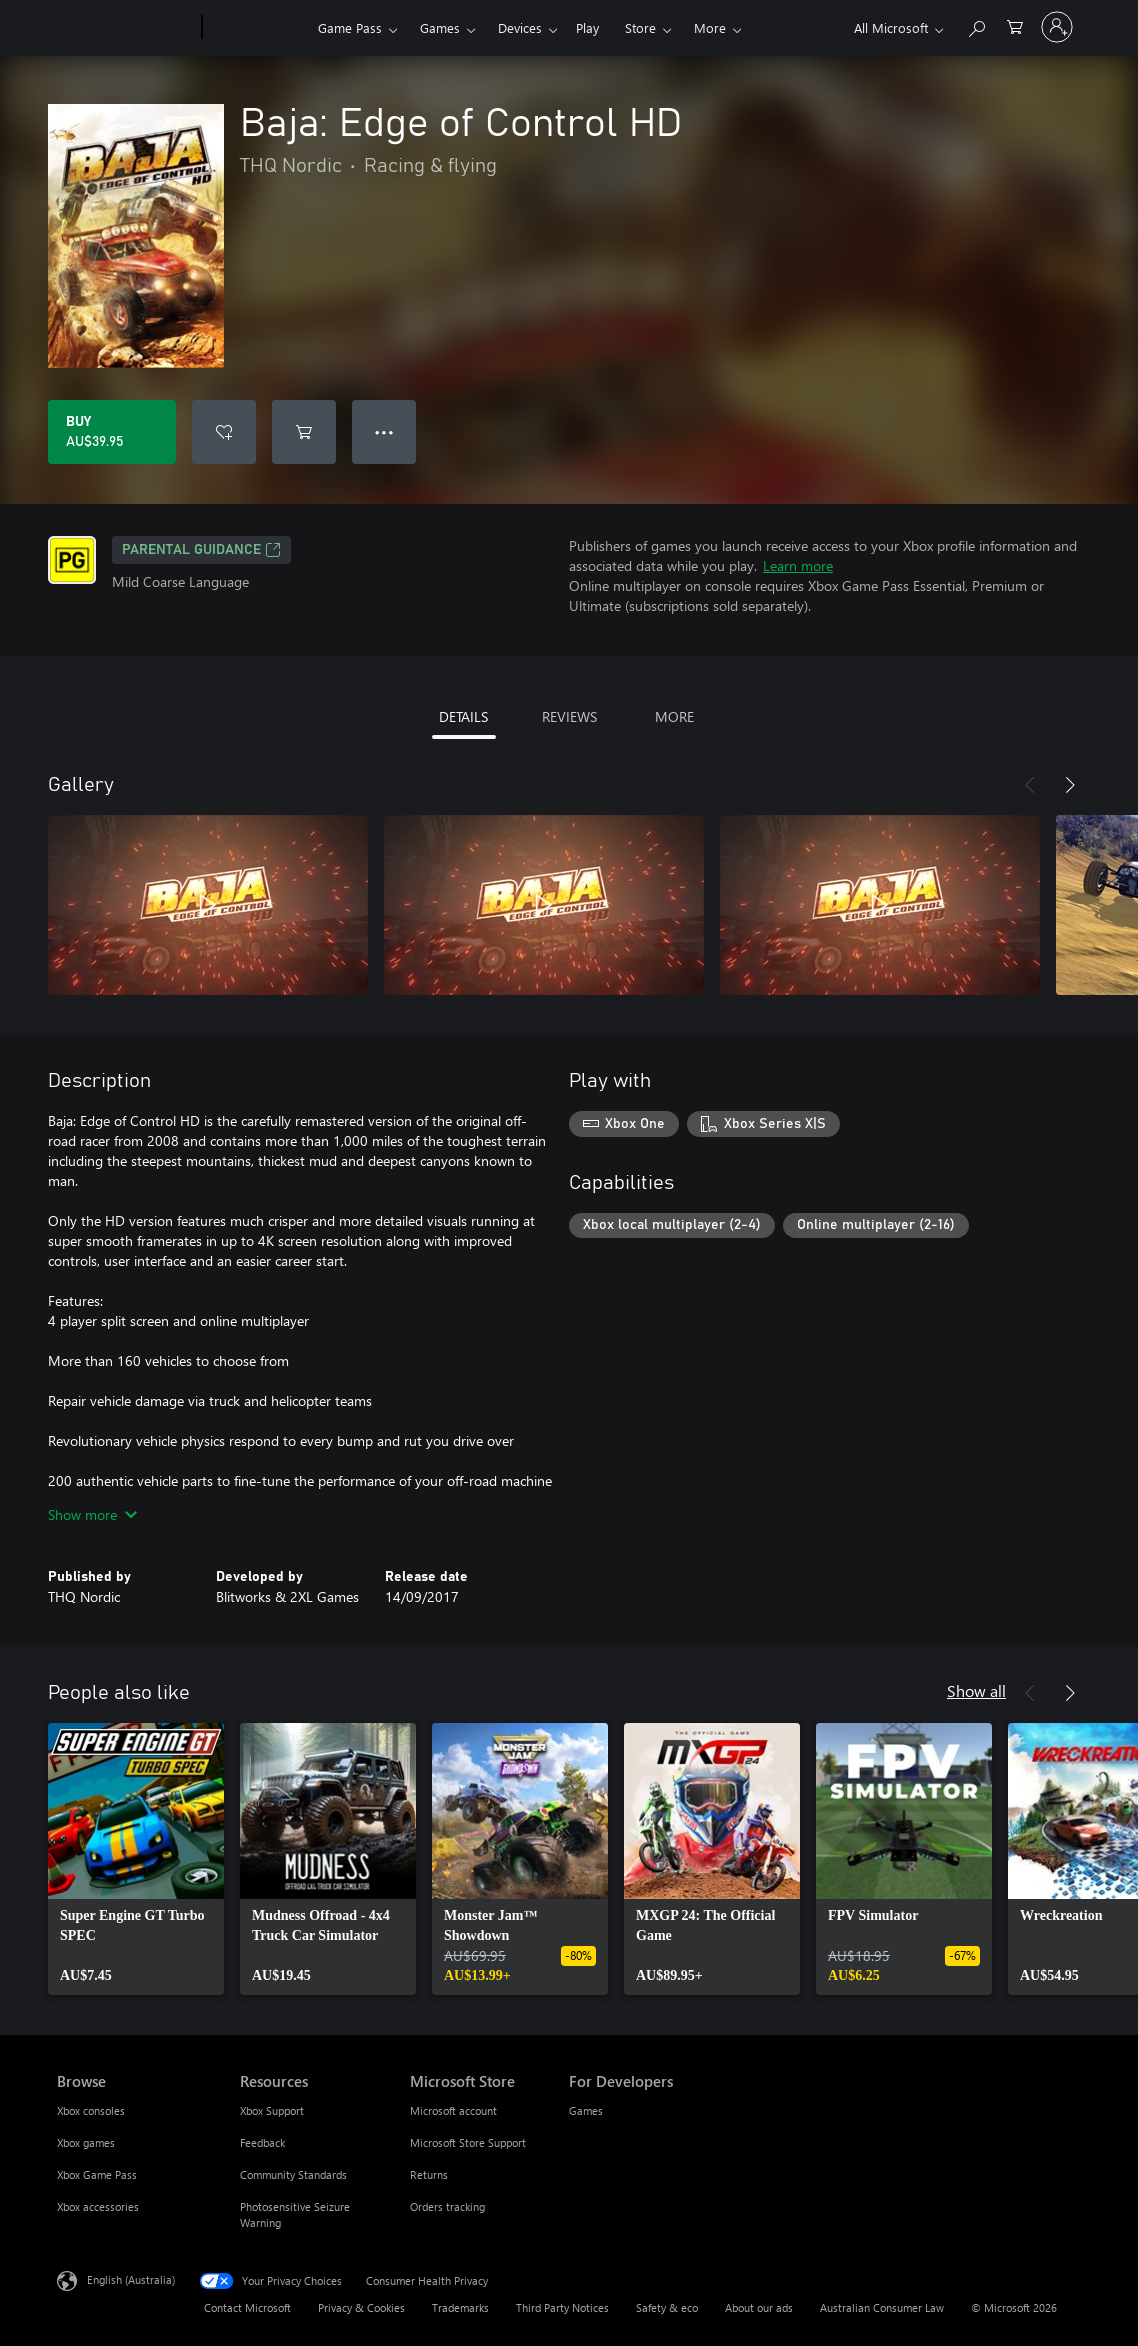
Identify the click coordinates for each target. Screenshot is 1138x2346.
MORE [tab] (674, 716)
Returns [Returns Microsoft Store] (429, 2174)
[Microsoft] (125, 28)
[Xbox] (257, 28)
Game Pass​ (350, 27)
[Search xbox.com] (976, 25)
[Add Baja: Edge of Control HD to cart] (304, 432)
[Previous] (1030, 785)
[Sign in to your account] (1057, 27)
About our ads (759, 2307)
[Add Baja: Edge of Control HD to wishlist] (224, 432)
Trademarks (460, 2307)
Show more (92, 1514)
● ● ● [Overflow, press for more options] (384, 431)
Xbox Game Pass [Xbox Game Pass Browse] (97, 2174)
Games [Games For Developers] (586, 2110)
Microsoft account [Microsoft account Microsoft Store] (453, 2110)
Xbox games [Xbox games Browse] (86, 2142)
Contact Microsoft (247, 2307)
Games (440, 27)
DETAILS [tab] (463, 716)
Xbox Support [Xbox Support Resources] (272, 2110)
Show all (976, 1690)
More (710, 27)
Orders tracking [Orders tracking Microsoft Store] (447, 2206)
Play (587, 27)
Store (640, 27)
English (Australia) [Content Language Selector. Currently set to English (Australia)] (131, 2279)
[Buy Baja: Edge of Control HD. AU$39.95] (112, 432)
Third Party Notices (562, 2307)
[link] (136, 1859)
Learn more (798, 565)
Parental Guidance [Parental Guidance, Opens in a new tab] (201, 550)
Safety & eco (667, 2307)
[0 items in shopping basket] (1015, 25)
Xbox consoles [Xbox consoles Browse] (91, 2110)
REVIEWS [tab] (569, 716)
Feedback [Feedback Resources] (262, 2142)
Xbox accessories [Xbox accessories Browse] (98, 2206)
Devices (520, 27)
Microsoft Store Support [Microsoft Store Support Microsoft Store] (468, 2142)
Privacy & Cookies (361, 2307)
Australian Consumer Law (882, 2307)
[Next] (1070, 785)
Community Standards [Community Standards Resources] (293, 2174)
